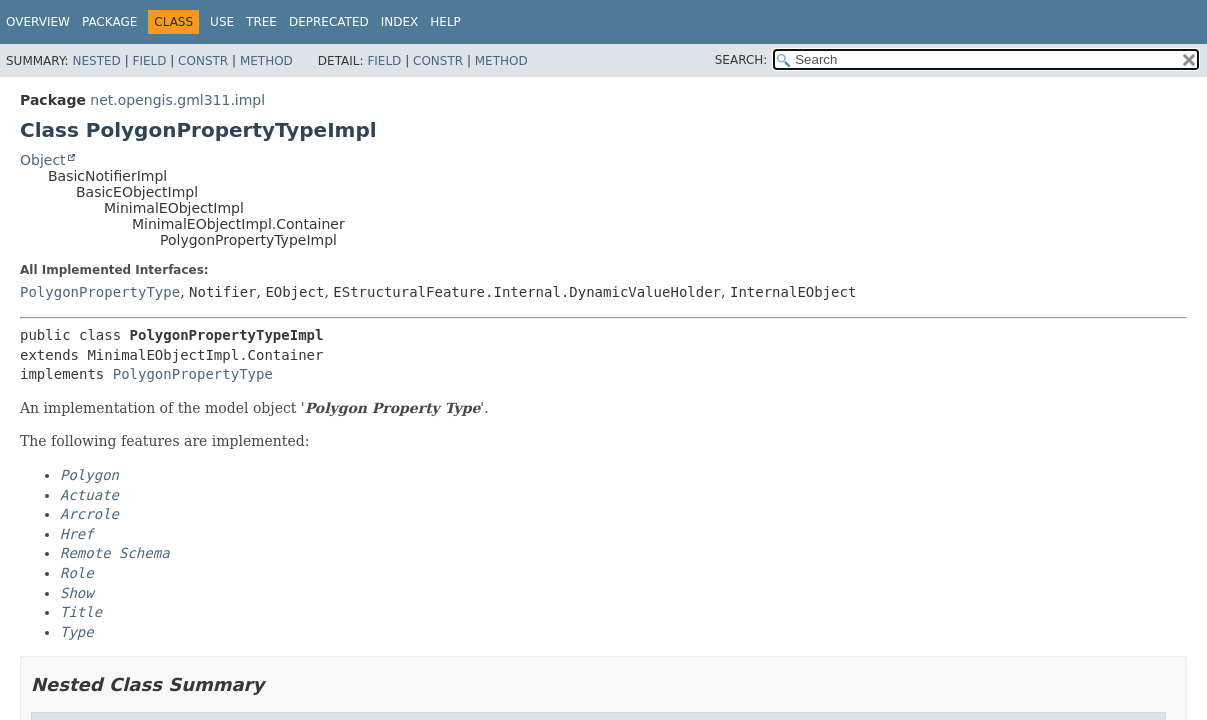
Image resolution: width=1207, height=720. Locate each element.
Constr (203, 61)
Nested (96, 61)
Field (149, 61)
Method (266, 61)
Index (400, 22)
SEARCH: (741, 60)
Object (43, 160)
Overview (38, 22)
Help (445, 22)
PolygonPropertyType (100, 292)
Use (222, 22)
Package (109, 22)
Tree (261, 22)
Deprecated (329, 22)
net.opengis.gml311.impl (177, 100)
